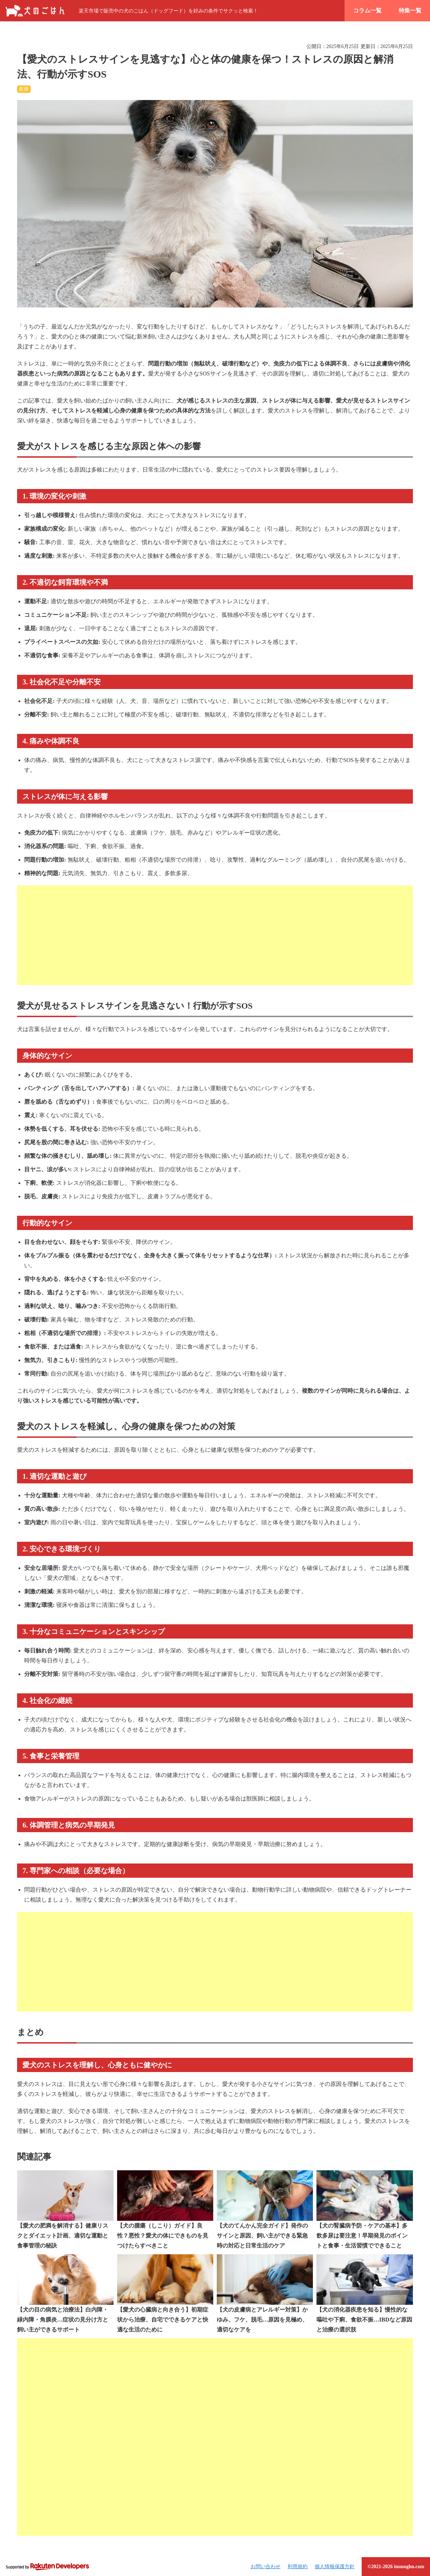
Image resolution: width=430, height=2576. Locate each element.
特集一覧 (410, 10)
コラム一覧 (367, 10)
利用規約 (298, 2566)
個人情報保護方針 (335, 2566)
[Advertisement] (215, 935)
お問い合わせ (265, 2566)
